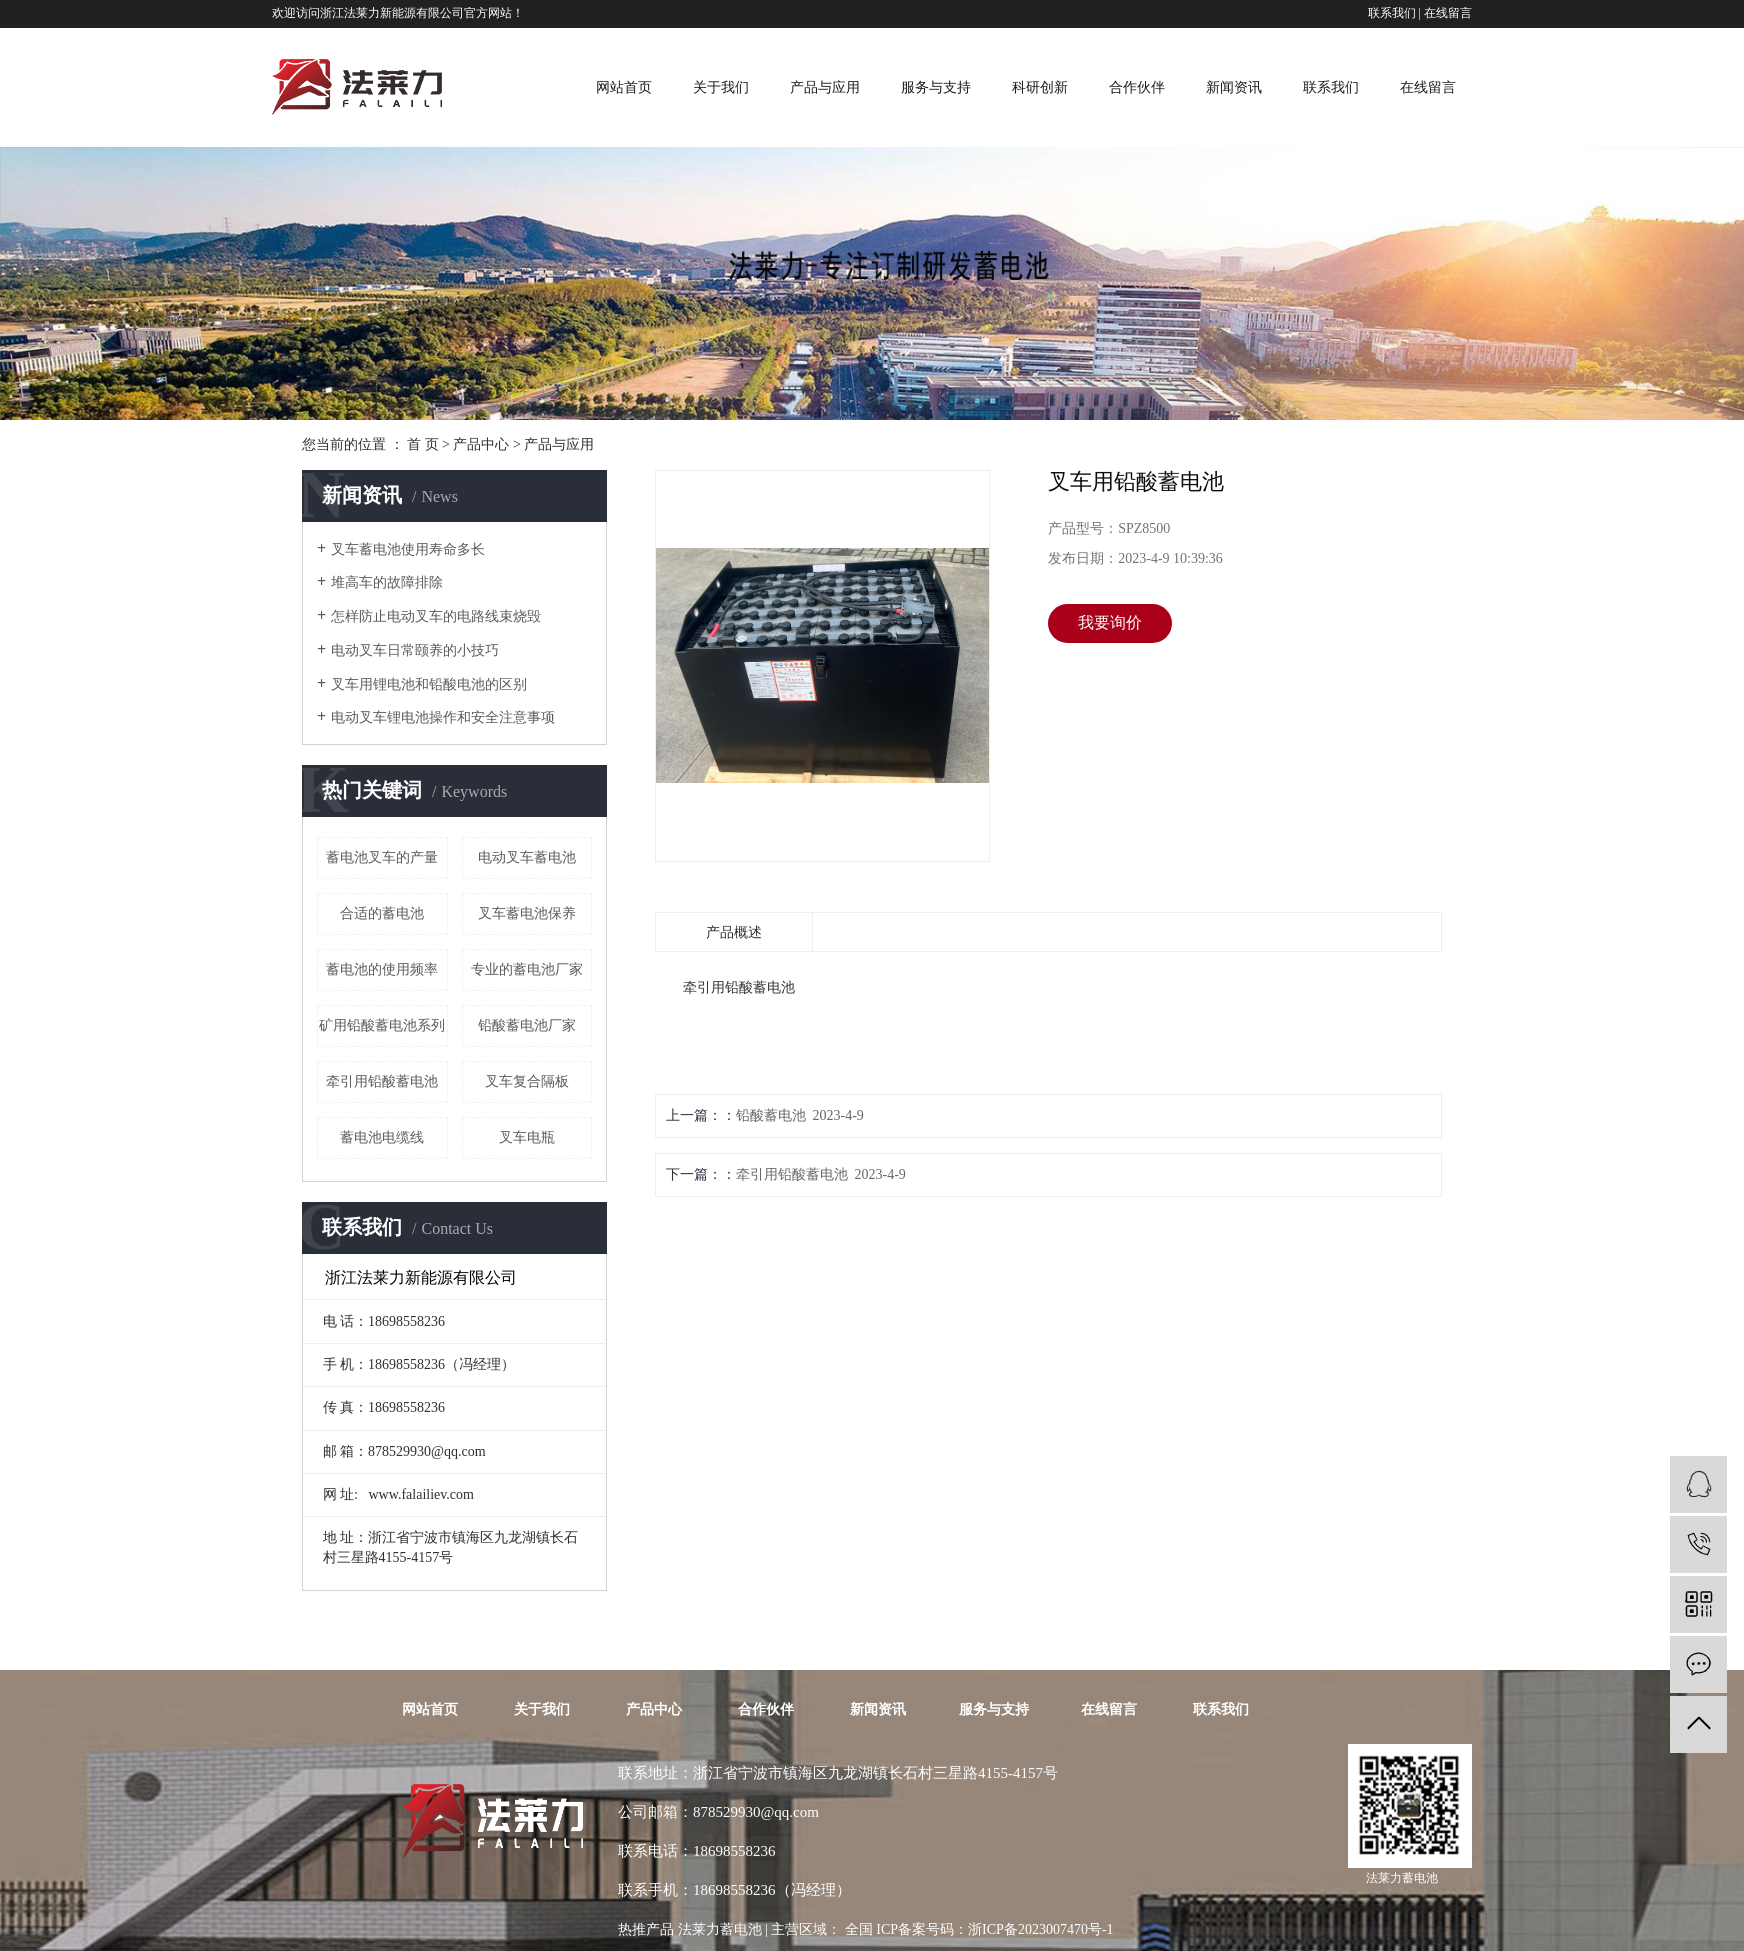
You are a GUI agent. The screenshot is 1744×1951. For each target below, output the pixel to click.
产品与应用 (825, 87)
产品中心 (481, 444)
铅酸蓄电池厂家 (527, 1025)
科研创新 (1040, 87)
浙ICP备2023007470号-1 (1040, 1929)
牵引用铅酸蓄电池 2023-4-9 (821, 1174)
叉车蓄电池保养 (527, 913)
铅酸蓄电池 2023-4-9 (800, 1115)
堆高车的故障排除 (387, 582)
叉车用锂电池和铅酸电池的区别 (429, 684)
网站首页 (624, 87)
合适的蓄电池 (382, 913)
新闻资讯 (1234, 87)
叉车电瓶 (527, 1137)
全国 (859, 1929)
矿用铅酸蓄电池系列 (382, 1025)
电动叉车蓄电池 (527, 857)
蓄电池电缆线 (382, 1137)
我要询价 (1110, 622)
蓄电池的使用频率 (382, 969)
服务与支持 (936, 87)
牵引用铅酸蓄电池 (382, 1081)
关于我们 (721, 87)
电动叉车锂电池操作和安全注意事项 (443, 717)
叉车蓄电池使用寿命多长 (408, 549)
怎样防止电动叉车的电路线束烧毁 (436, 616)
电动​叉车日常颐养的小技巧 (415, 650)
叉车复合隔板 (527, 1081)
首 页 (423, 444)
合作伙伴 (1137, 87)
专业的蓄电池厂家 (527, 969)
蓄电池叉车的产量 (382, 857)
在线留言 (1448, 13)
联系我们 (1392, 13)
